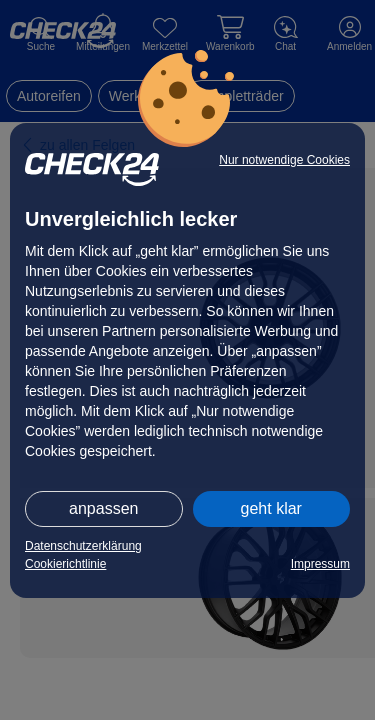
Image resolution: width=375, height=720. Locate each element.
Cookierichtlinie (65, 564)
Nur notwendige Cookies (284, 160)
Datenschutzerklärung (83, 546)
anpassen (103, 508)
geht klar (271, 508)
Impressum (320, 564)
